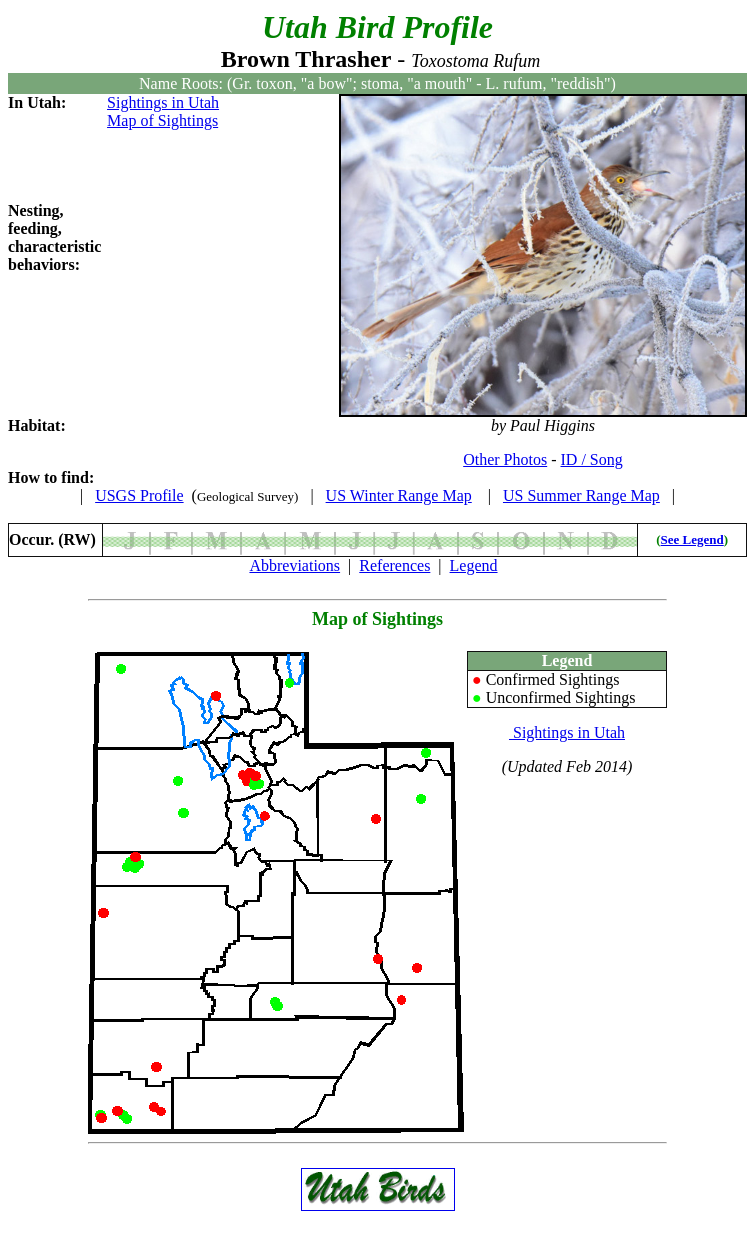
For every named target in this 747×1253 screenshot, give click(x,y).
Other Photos (505, 459)
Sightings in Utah (163, 102)
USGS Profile (139, 495)
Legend (474, 565)
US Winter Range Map (399, 495)
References (394, 565)
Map (330, 619)
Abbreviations (294, 565)
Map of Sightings (162, 120)
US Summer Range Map (581, 495)
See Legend (692, 539)
